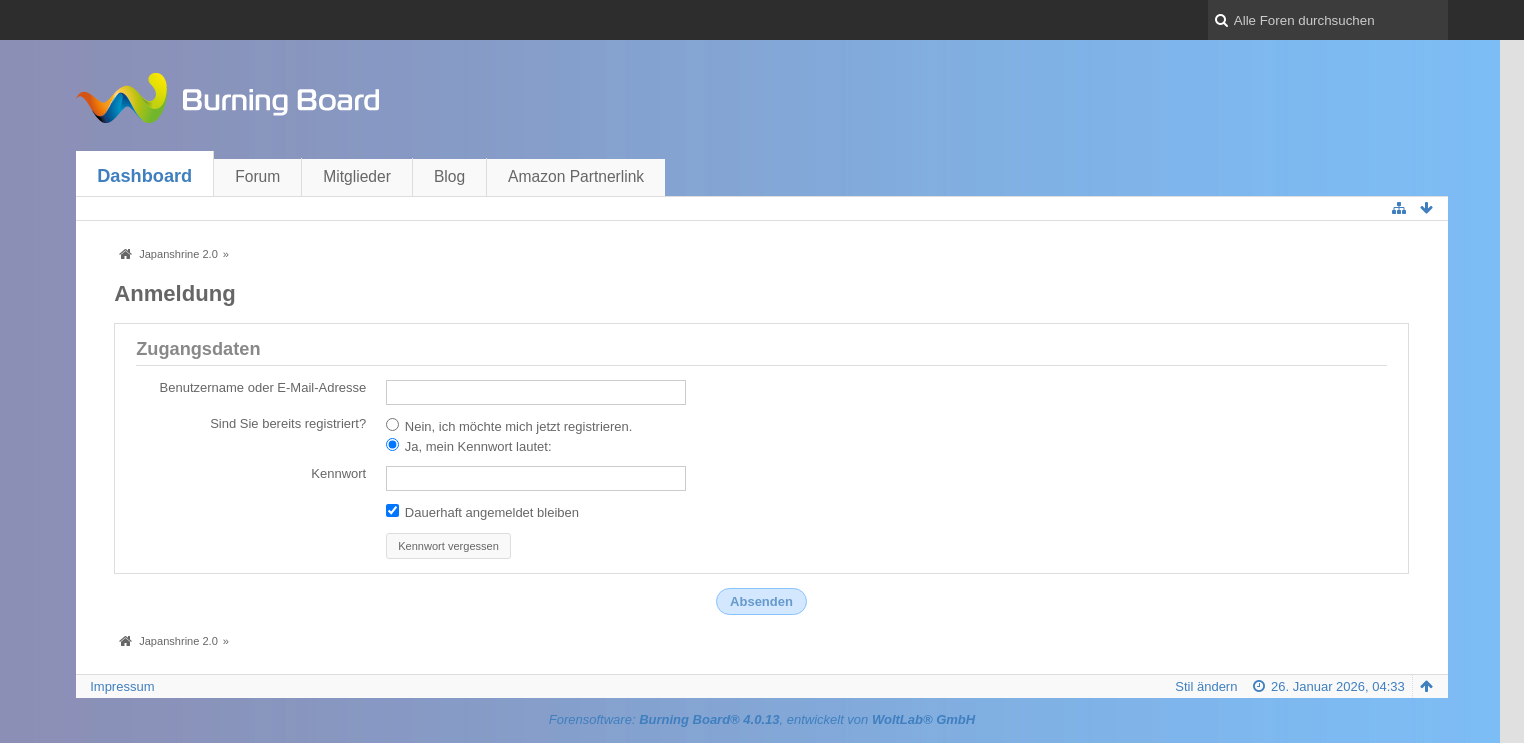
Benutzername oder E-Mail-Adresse (263, 387)
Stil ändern (1206, 686)
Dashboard (144, 176)
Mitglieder (357, 176)
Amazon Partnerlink (576, 176)
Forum (257, 176)
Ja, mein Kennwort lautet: (468, 446)
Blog (449, 176)
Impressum (122, 686)
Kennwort (338, 473)
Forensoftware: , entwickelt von (762, 719)
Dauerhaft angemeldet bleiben (482, 512)
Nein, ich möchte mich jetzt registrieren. (509, 426)
